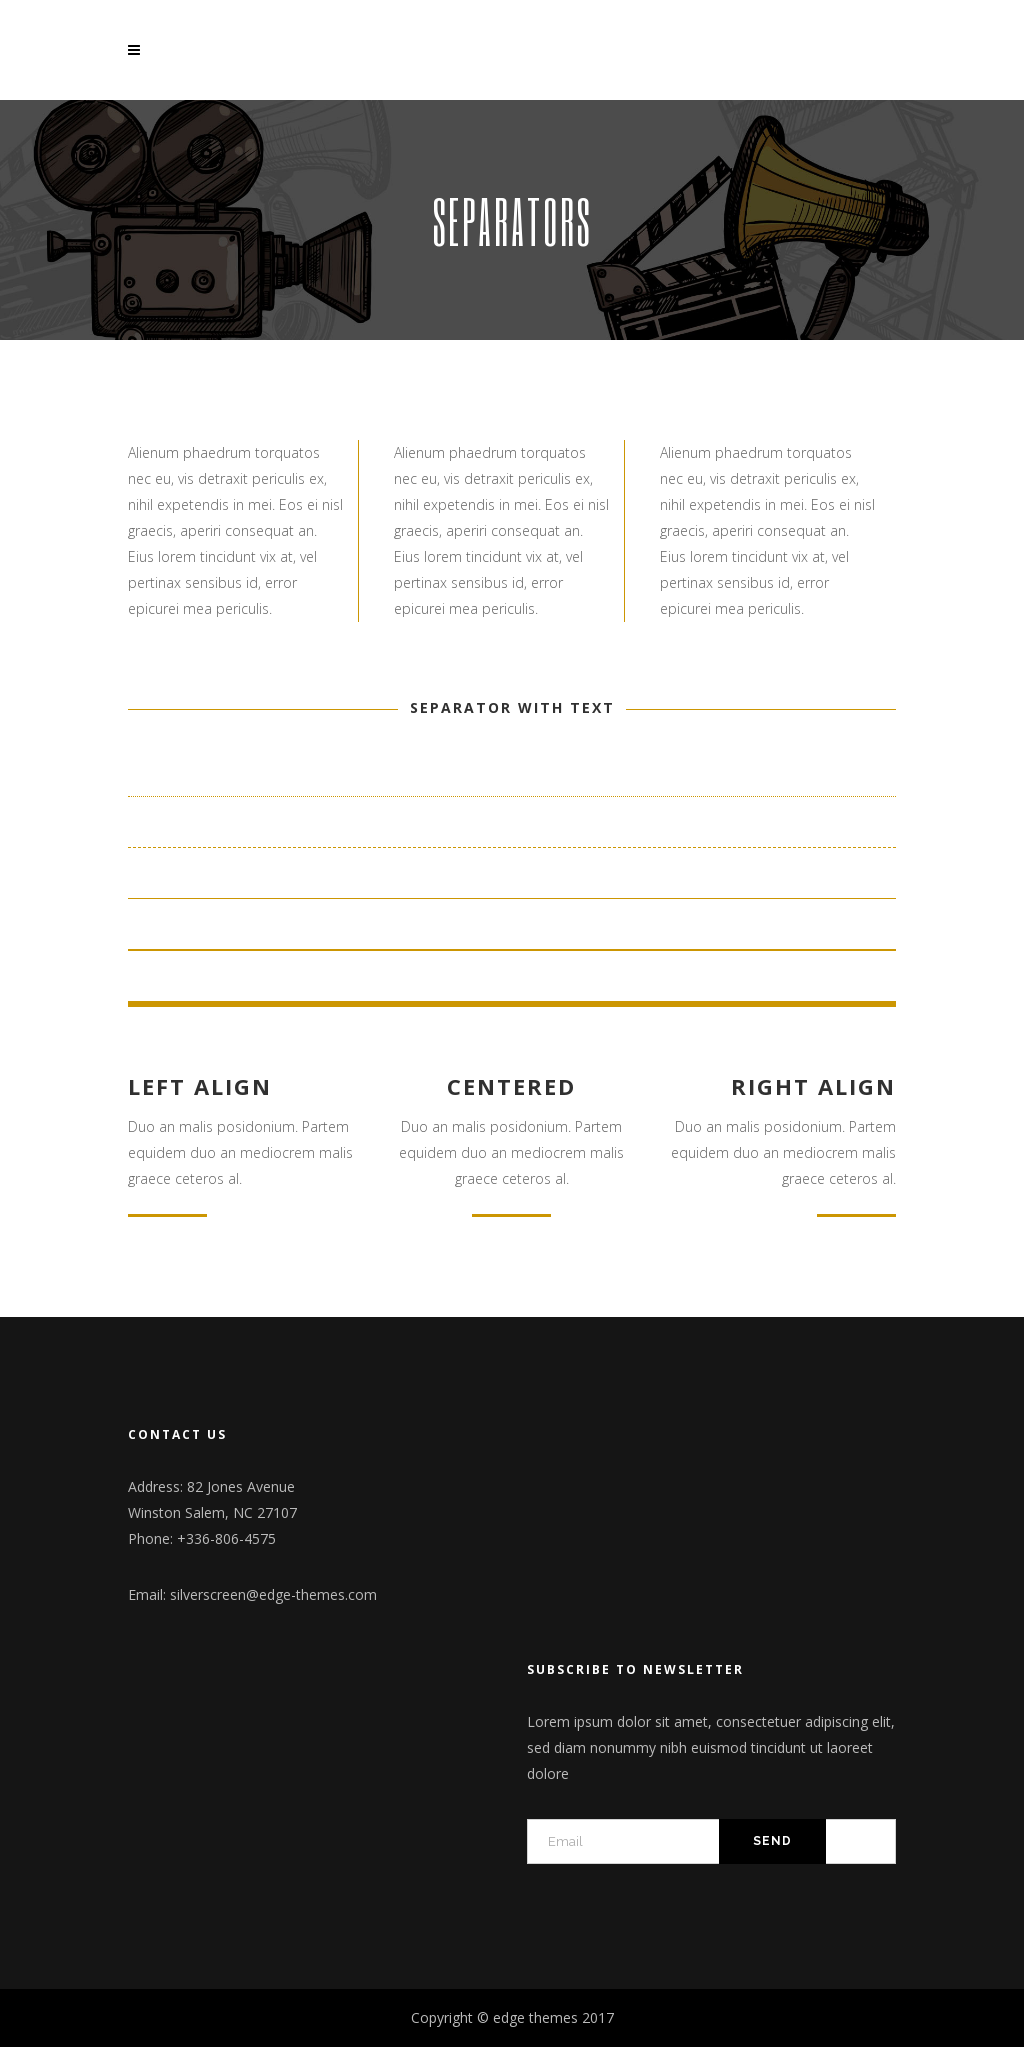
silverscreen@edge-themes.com (273, 1594)
